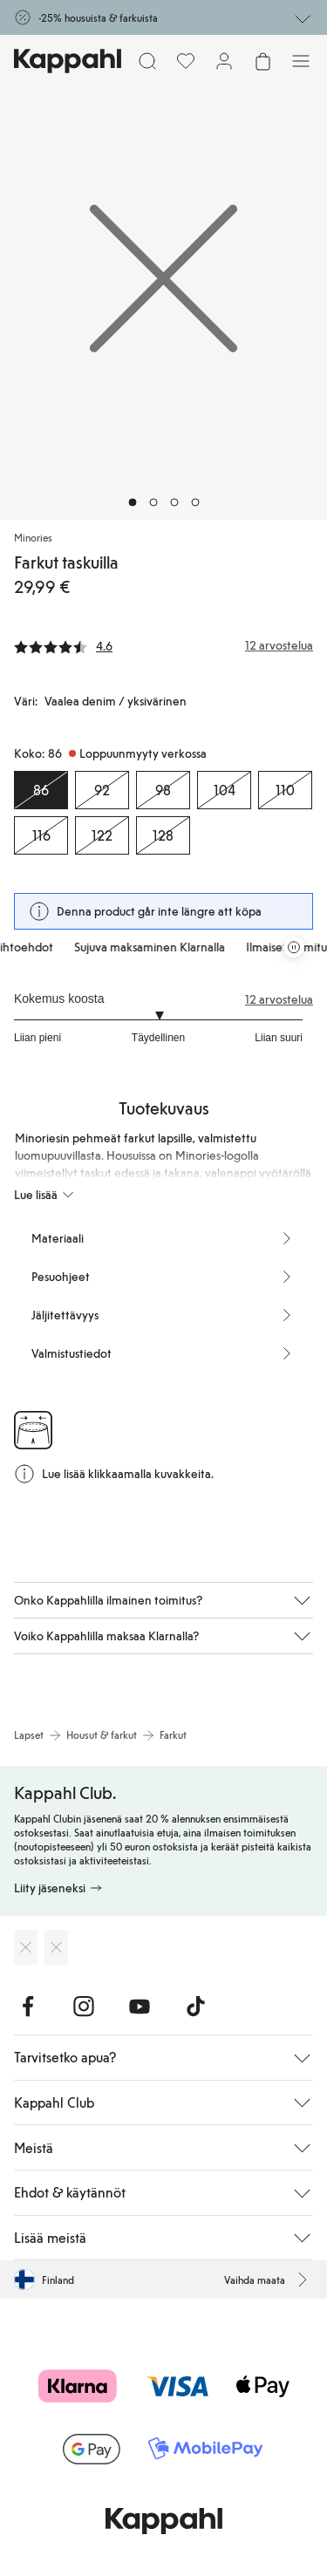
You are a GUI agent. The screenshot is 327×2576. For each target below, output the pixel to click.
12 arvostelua (279, 999)
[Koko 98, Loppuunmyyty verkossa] (163, 790)
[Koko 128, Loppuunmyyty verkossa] (163, 835)
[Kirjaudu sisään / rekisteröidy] (224, 61)
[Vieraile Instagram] (84, 2007)
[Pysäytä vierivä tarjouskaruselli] (293, 947)
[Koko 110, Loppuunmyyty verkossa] (285, 790)
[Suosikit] (186, 61)
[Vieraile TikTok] (195, 2007)
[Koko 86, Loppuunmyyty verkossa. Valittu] (41, 790)
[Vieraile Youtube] (139, 2007)
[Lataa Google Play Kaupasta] (56, 1947)
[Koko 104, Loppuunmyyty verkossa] (224, 790)
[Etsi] (147, 61)
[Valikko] (301, 61)
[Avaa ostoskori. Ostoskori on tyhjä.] (262, 61)
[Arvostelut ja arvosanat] (163, 645)
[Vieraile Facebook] (28, 2007)
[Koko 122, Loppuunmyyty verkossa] (102, 835)
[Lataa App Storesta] (25, 1947)
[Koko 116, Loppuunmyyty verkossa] (41, 835)
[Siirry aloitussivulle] (67, 61)
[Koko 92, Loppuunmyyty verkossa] (102, 790)
